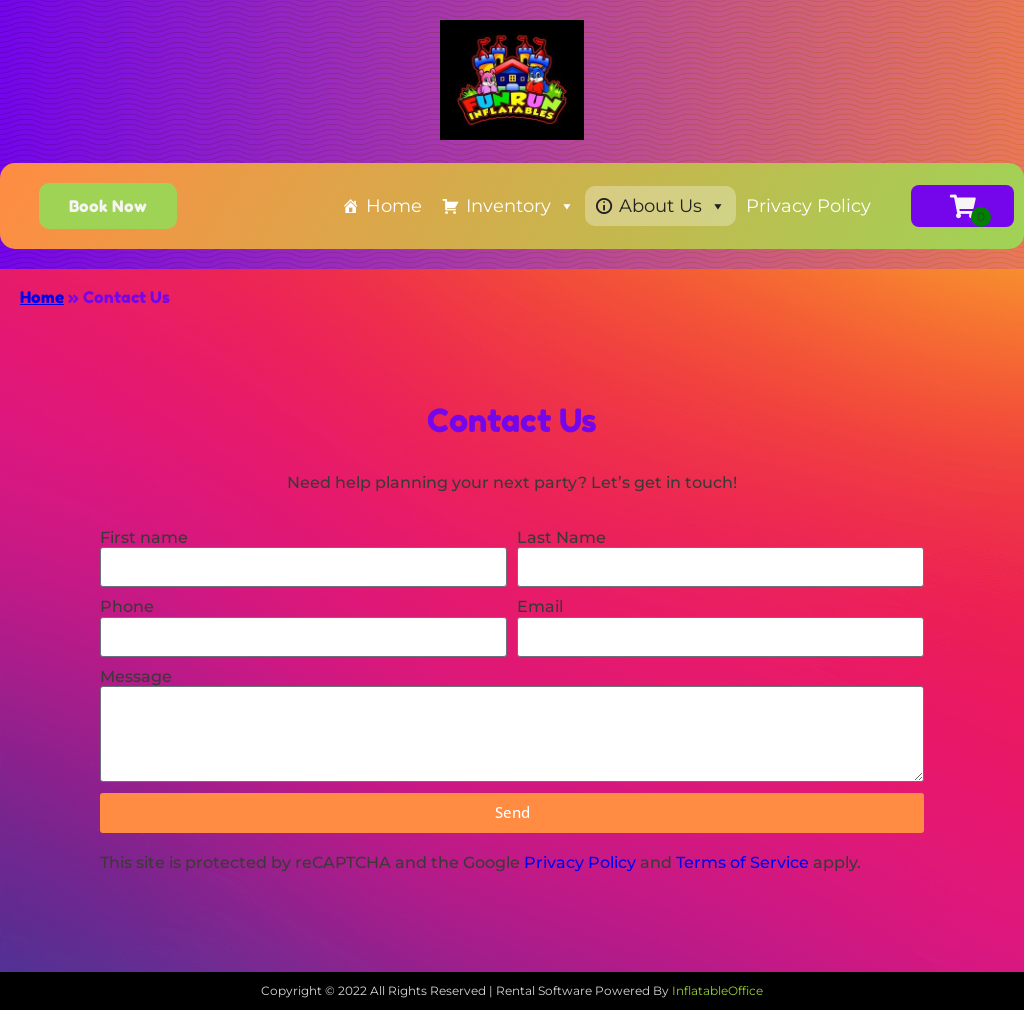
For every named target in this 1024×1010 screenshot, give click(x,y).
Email (540, 606)
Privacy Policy (808, 206)
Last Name (561, 537)
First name (144, 537)
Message (136, 676)
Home (394, 206)
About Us (672, 206)
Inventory (520, 206)
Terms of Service (742, 862)
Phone (127, 606)
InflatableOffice (717, 990)
